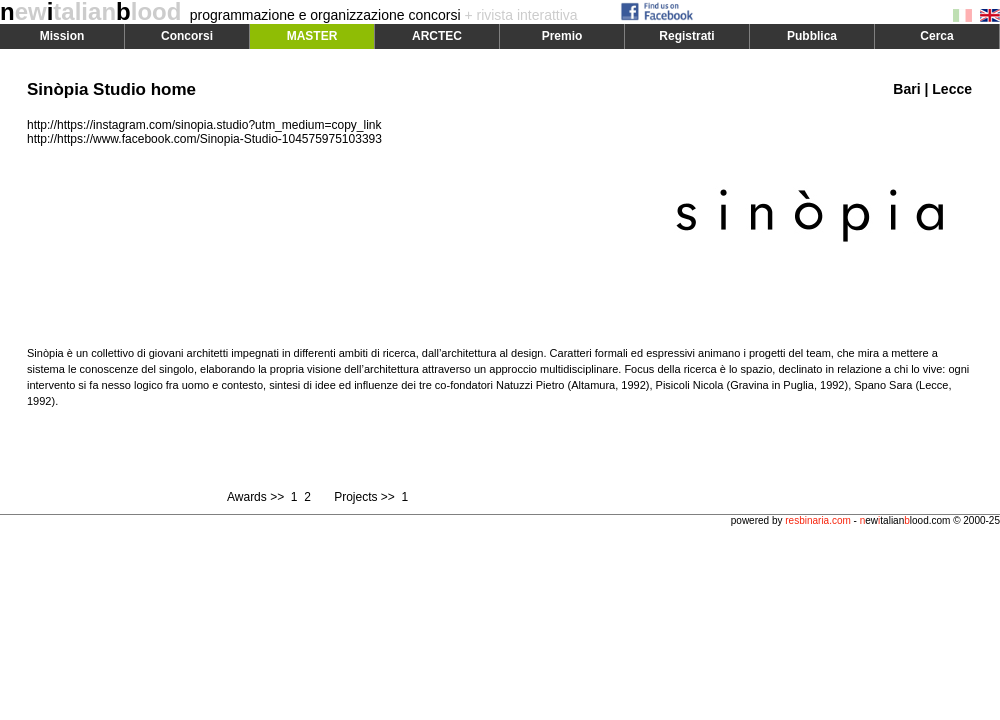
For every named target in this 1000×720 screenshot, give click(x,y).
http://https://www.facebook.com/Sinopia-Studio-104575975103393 (204, 139)
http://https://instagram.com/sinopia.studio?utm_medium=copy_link (204, 125)
